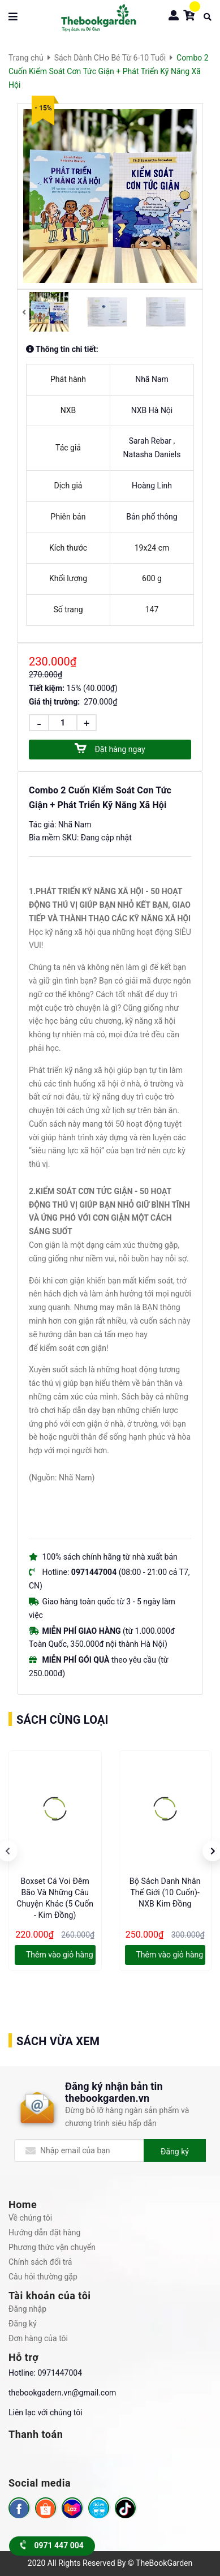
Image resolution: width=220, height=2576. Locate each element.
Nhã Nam (152, 379)
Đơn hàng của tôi (38, 2338)
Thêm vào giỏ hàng (59, 1954)
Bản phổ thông (151, 516)
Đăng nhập (27, 2308)
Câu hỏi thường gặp (42, 2276)
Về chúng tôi (30, 2217)
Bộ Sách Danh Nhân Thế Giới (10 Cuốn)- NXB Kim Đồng (165, 1892)
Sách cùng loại (62, 1720)
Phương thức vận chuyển (52, 2247)
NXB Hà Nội (152, 410)
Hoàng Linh (152, 485)
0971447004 (59, 2372)
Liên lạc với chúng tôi (45, 2412)
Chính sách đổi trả (40, 2261)
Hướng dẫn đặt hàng (44, 2232)
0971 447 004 (52, 2545)
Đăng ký (175, 2151)
